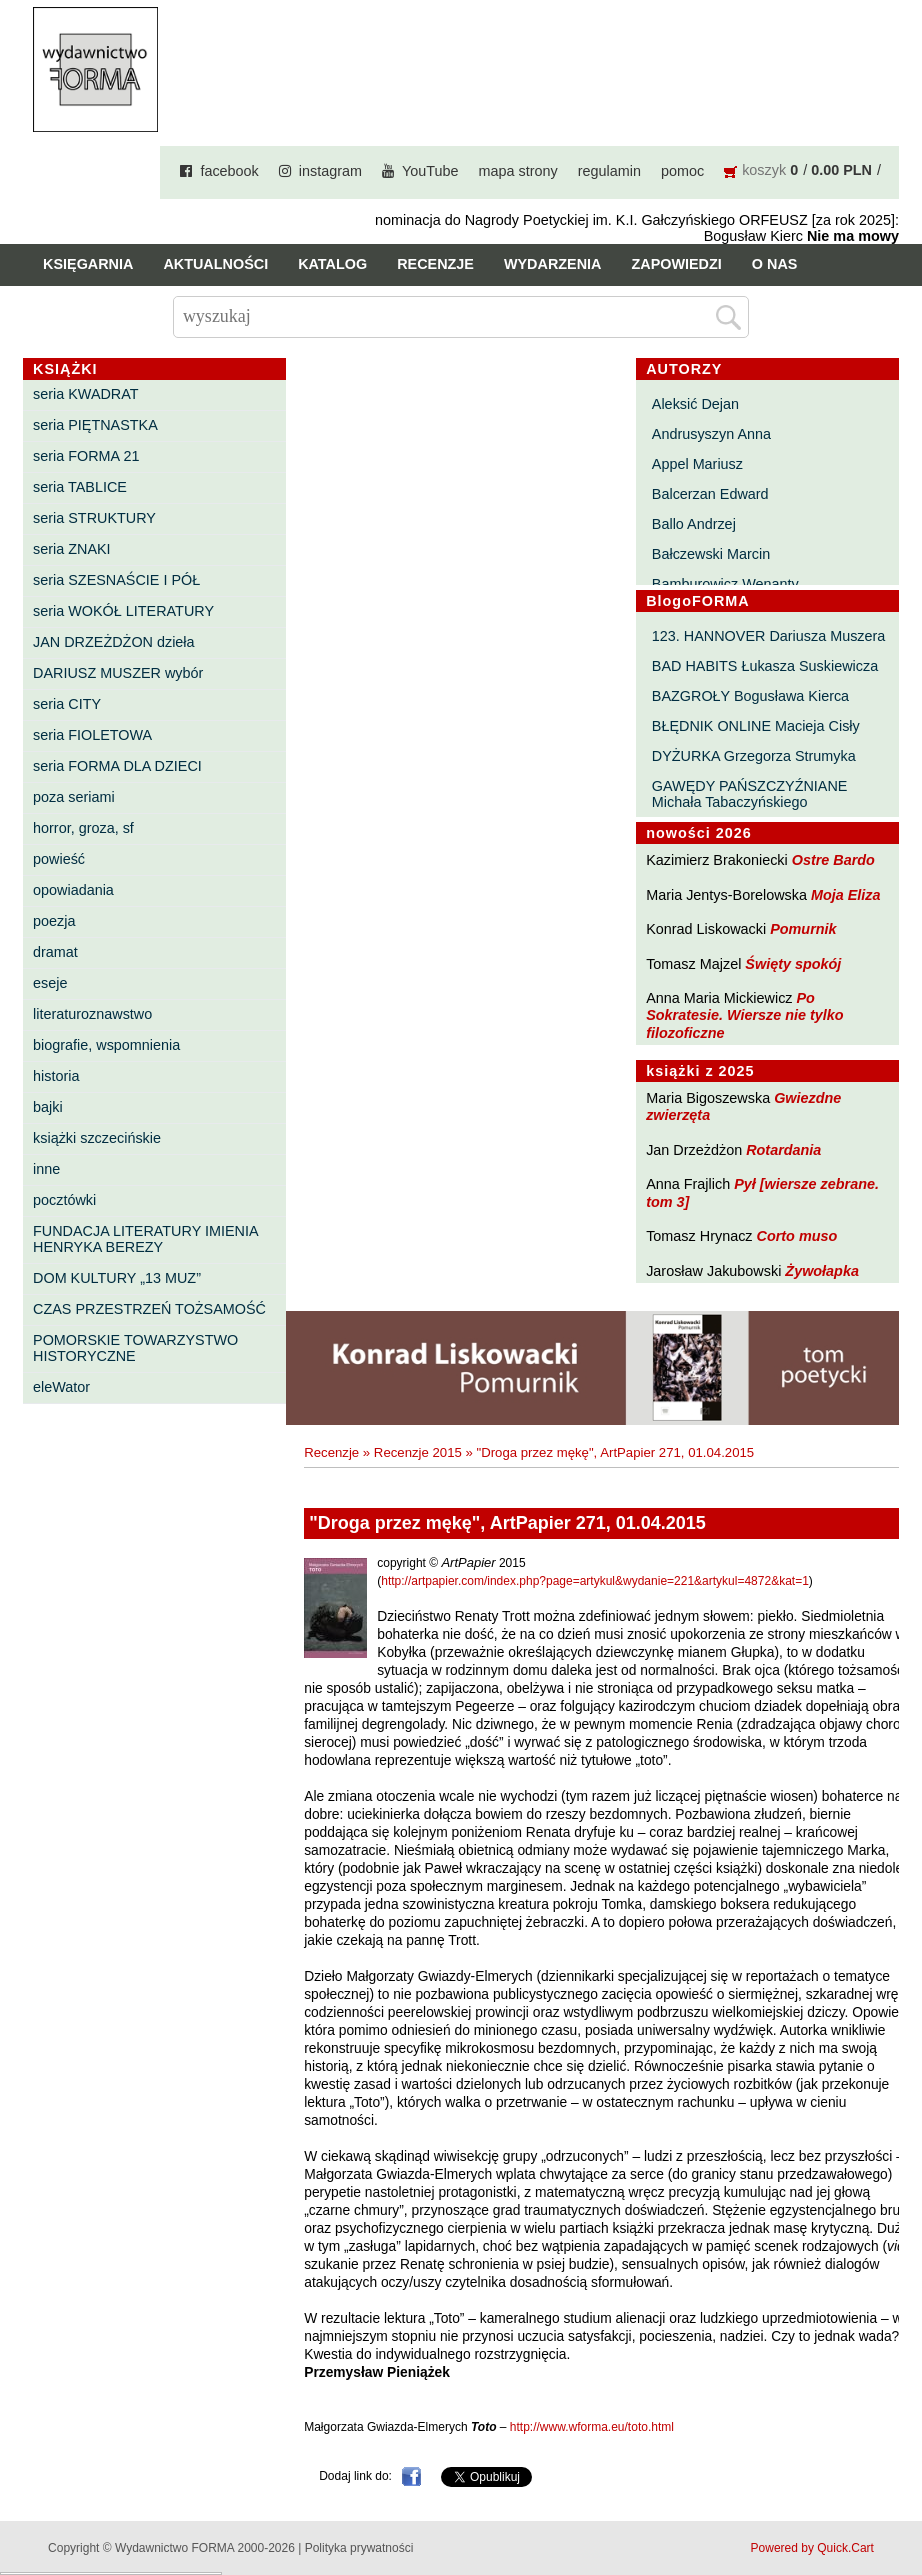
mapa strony (518, 171)
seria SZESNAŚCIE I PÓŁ (116, 580)
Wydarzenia (553, 264)
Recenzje (435, 264)
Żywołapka (822, 1271)
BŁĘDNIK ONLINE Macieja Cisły (756, 726)
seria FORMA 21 (86, 456)
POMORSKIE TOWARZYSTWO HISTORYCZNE (135, 1348)
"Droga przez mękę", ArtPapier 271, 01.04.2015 (616, 1452)
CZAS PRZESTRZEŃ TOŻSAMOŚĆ (149, 1309)
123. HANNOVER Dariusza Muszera (769, 636)
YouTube (430, 171)
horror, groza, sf (83, 828)
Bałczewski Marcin (711, 554)
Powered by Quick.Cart (812, 2548)
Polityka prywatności (359, 2548)
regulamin (609, 171)
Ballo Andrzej (694, 524)
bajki (48, 1107)
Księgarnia (88, 264)
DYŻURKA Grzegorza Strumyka (754, 756)
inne (46, 1169)
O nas (775, 264)
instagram (330, 171)
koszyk (764, 170)
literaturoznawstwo (92, 1014)
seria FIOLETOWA (92, 735)
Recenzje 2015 (418, 1452)
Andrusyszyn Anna (711, 434)
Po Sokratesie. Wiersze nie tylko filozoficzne (744, 1015)
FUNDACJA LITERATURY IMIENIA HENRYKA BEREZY (145, 1239)
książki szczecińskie (97, 1138)
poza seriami (74, 797)
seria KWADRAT (86, 394)
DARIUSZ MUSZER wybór (118, 673)
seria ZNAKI (72, 549)
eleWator (61, 1387)
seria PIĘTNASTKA (95, 425)
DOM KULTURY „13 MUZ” (117, 1278)
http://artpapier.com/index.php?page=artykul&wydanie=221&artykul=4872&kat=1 (595, 1581)
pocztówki (64, 1200)
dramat (55, 952)
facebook (229, 171)
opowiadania (73, 890)
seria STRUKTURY (94, 518)
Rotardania (783, 1150)
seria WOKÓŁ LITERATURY (123, 611)
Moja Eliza (846, 895)
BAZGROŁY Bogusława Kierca (750, 696)
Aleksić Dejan (695, 404)
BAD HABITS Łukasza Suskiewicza (765, 666)
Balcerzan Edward (710, 494)
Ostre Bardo (833, 860)
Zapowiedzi (676, 264)
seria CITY (67, 704)
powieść (59, 859)
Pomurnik (803, 929)
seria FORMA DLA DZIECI (117, 766)
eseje (50, 983)
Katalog (332, 264)
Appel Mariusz (697, 464)
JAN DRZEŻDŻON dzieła (114, 642)
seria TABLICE (80, 487)
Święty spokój (793, 964)
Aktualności (215, 264)
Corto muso (797, 1236)
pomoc (682, 171)
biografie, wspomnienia (106, 1045)
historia (56, 1076)
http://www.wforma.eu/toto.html (592, 2427)
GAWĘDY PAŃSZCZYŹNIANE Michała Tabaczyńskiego (750, 794)
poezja (54, 921)
